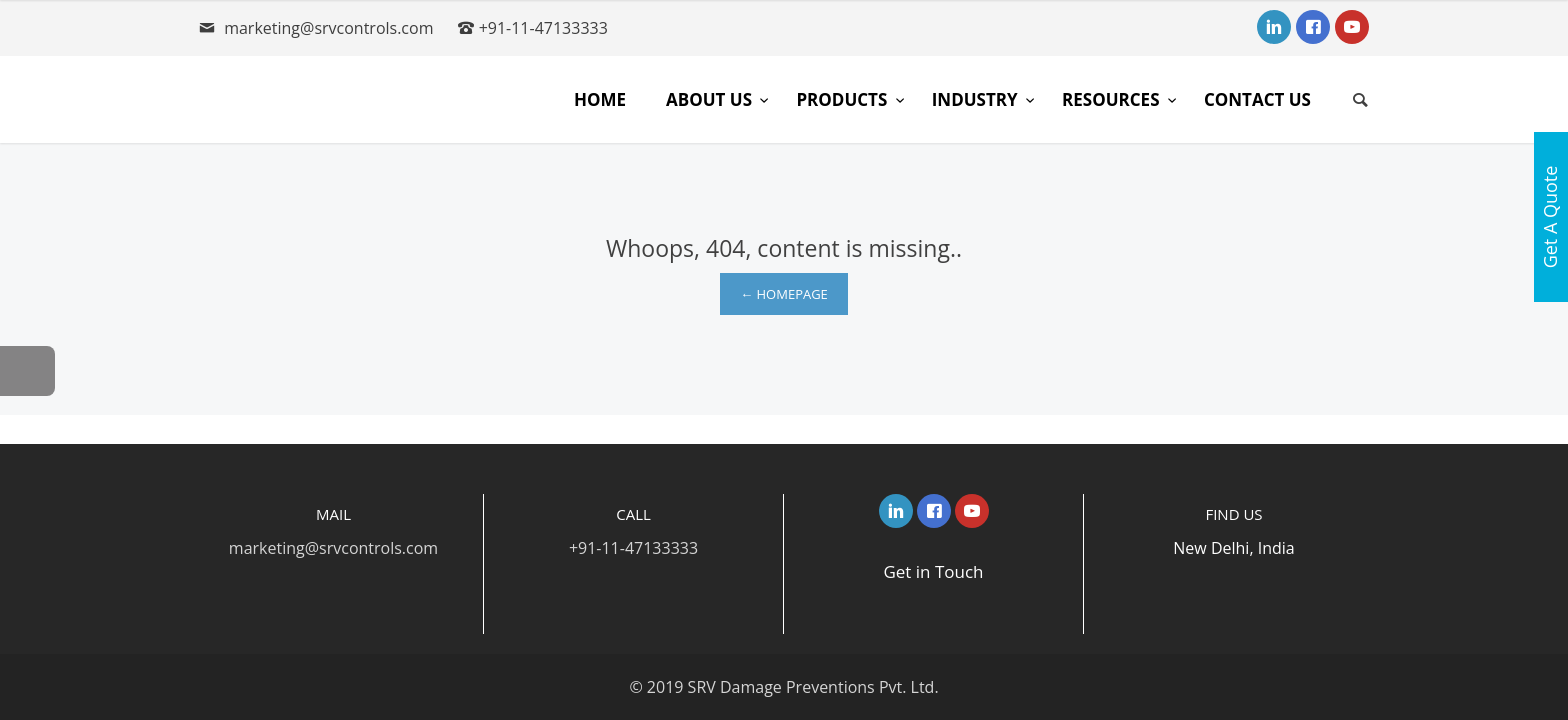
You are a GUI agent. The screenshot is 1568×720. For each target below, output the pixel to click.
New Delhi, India (1233, 548)
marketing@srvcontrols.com (328, 28)
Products (843, 99)
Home (600, 99)
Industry (977, 99)
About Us (711, 99)
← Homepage (784, 294)
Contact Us (1257, 99)
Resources (1113, 99)
